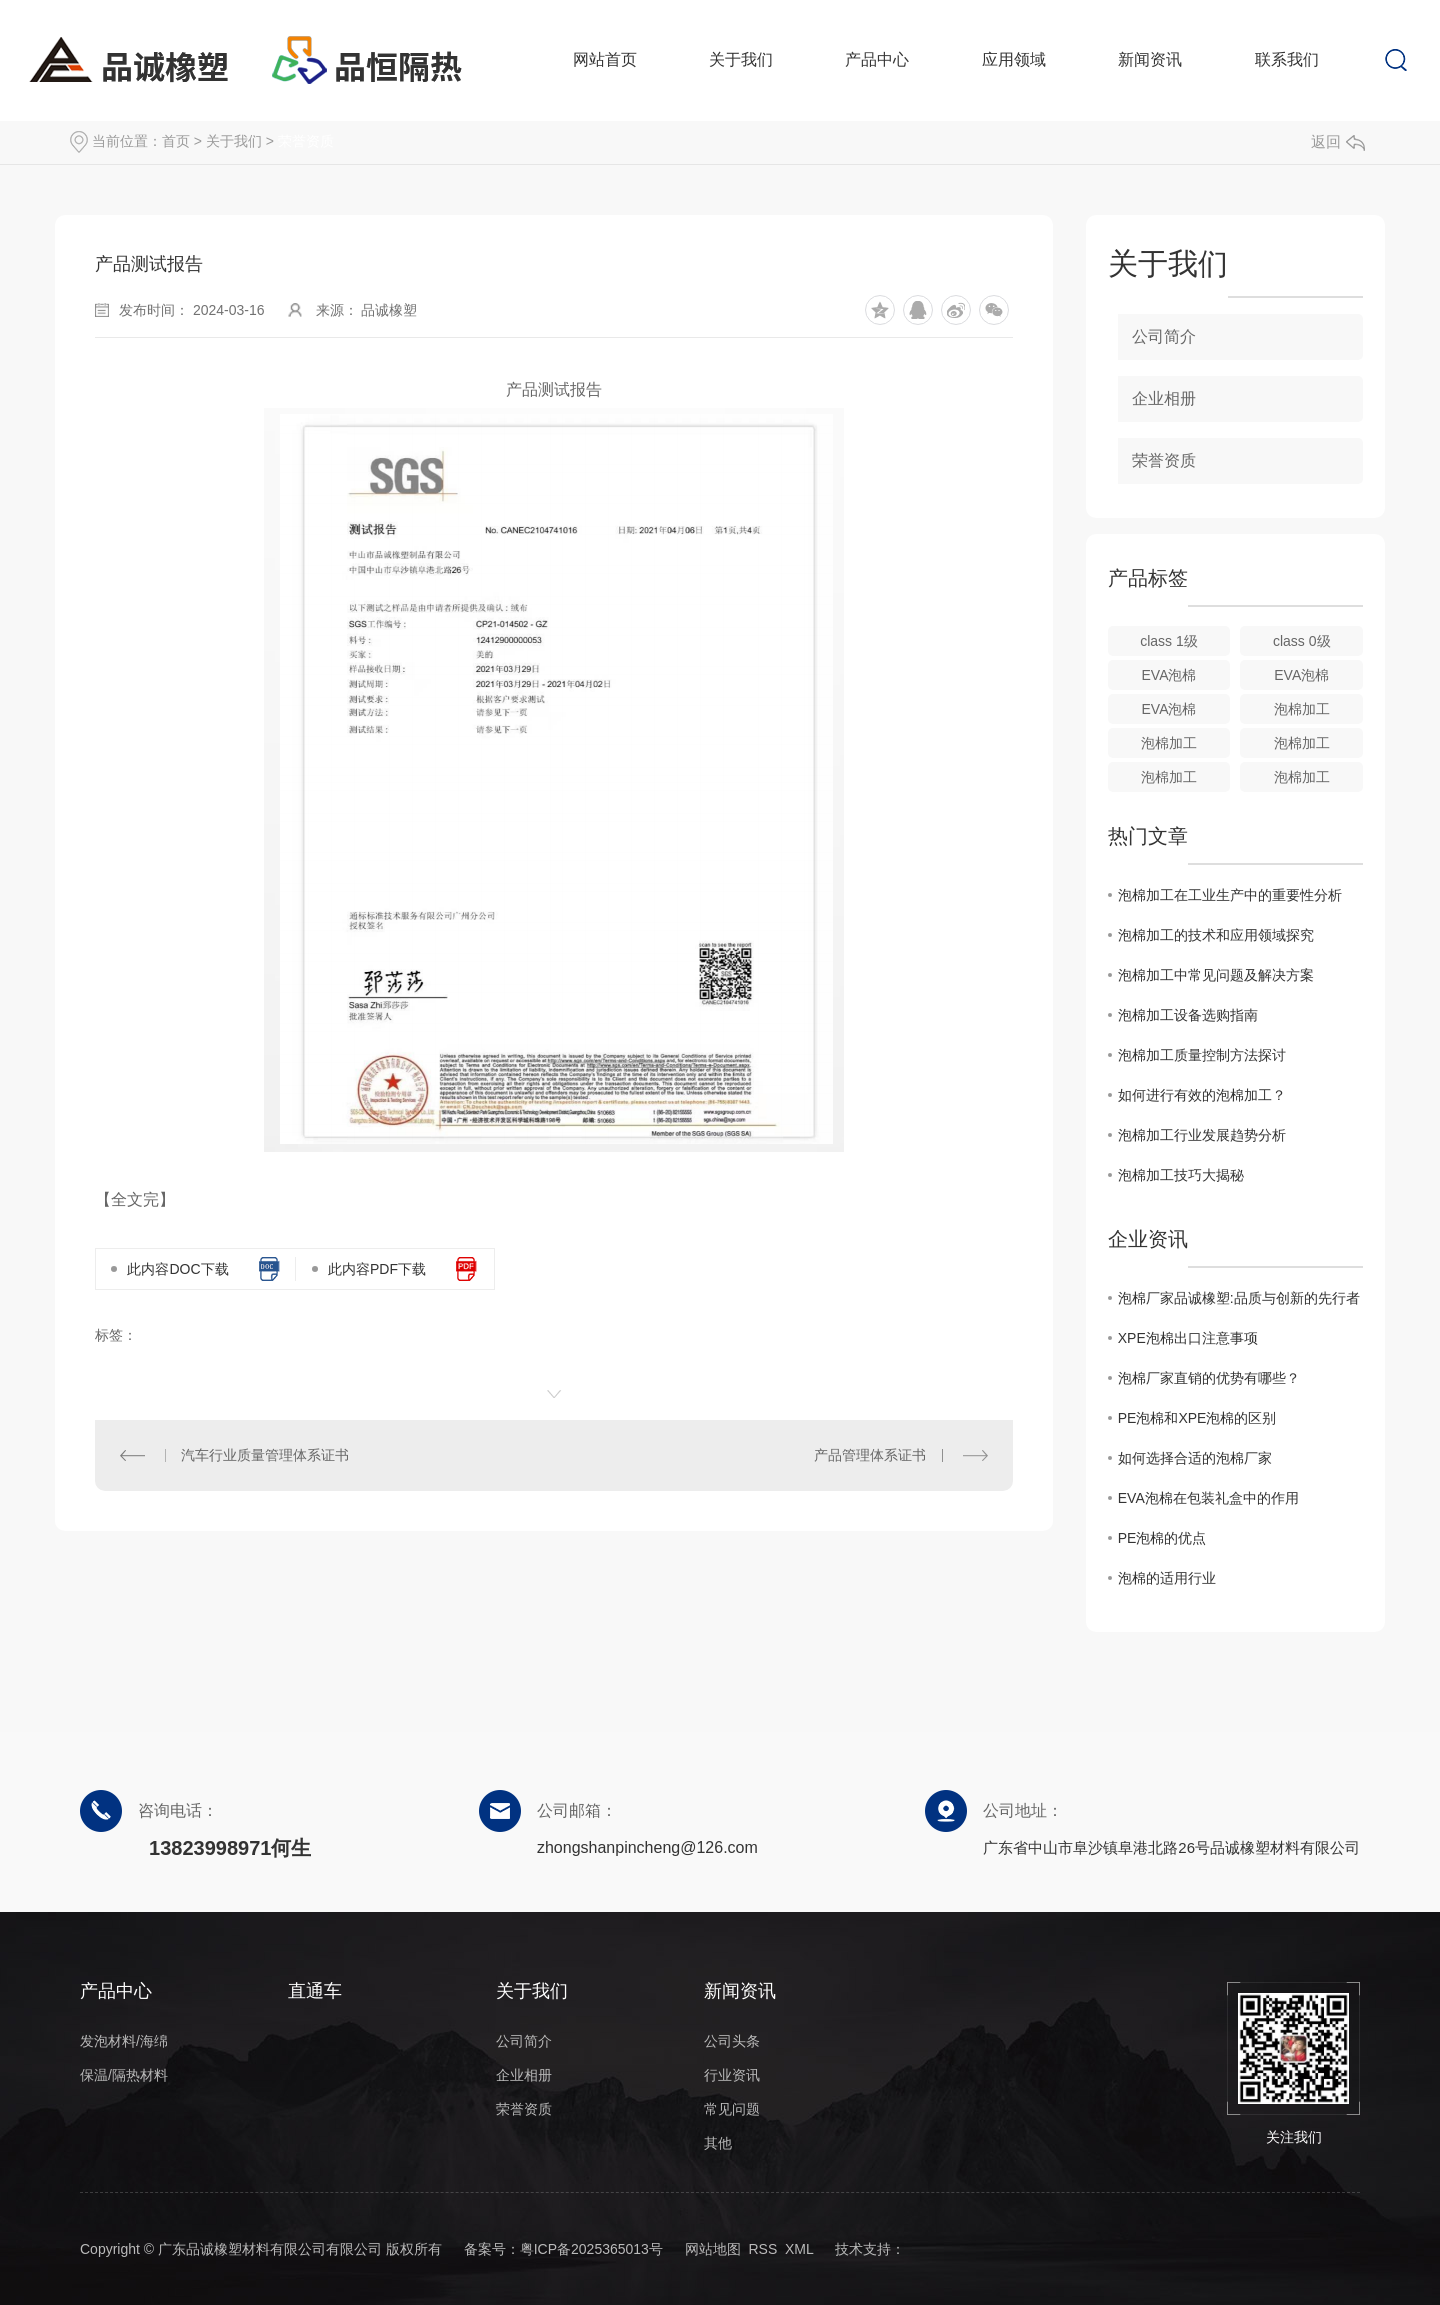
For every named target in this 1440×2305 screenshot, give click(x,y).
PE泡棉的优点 (1162, 1538)
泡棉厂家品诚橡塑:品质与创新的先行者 (1239, 1298)
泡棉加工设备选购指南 (1188, 1015)
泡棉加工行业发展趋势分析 (1202, 1135)
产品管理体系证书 (870, 1455)
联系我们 (1287, 59)
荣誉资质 (306, 141)
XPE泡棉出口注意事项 (1188, 1338)
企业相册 (1164, 398)
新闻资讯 (1150, 59)
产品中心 (877, 59)
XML (799, 2249)
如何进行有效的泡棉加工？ (1202, 1095)
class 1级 (1169, 641)
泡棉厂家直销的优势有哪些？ (1209, 1378)
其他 (718, 2143)
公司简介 (1164, 336)
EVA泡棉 (1169, 675)
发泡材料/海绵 (124, 2041)
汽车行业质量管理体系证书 (265, 1455)
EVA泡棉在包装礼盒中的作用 (1208, 1498)
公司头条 (732, 2041)
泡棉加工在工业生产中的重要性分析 (1230, 895)
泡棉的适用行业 (1167, 1578)
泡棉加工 (1302, 709)
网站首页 (605, 59)
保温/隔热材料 (124, 2075)
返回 (1338, 141)
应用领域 (1014, 59)
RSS (762, 2249)
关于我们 (741, 59)
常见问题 (732, 2109)
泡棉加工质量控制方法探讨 (1202, 1055)
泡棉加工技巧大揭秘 (1181, 1175)
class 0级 (1302, 641)
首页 (176, 141)
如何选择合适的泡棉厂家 (1195, 1458)
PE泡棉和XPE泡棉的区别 (1197, 1418)
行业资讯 (732, 2075)
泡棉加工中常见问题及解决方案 (1216, 975)
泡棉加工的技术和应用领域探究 (1216, 935)
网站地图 (713, 2249)
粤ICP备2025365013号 (591, 2249)
